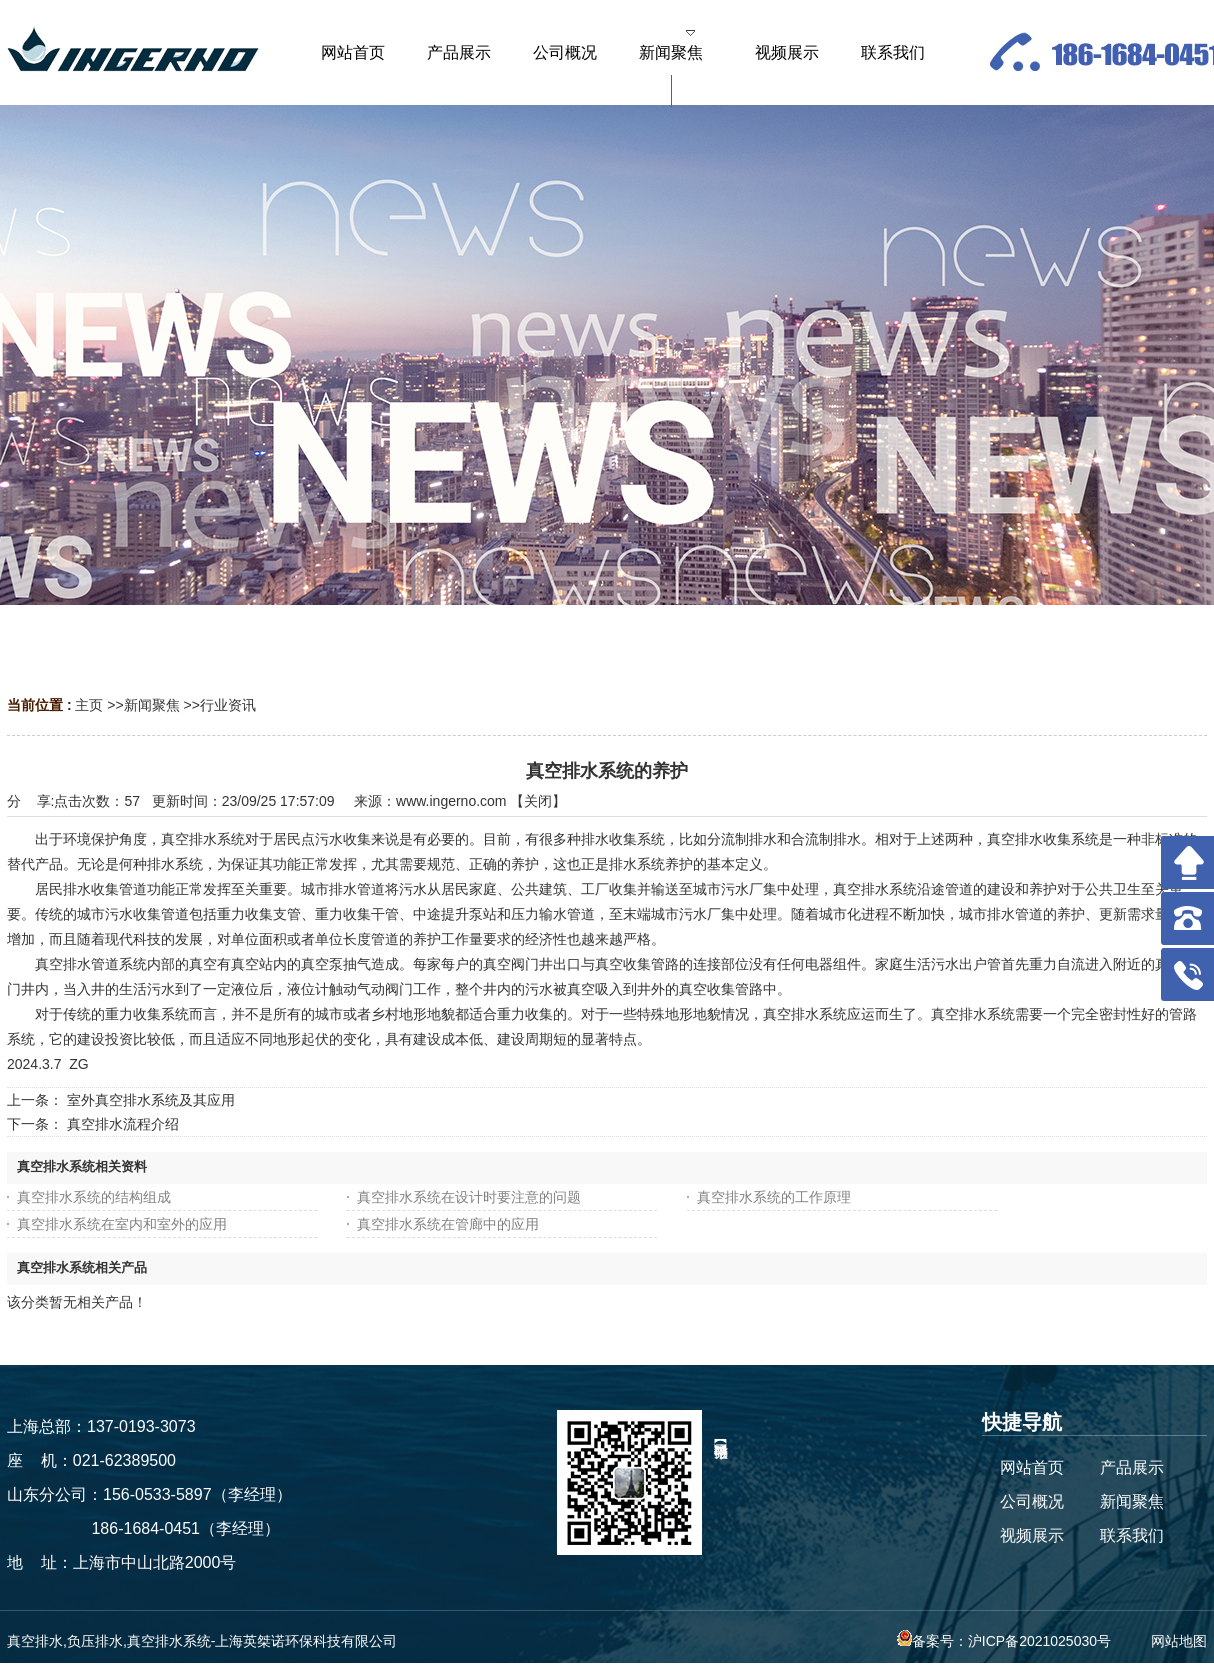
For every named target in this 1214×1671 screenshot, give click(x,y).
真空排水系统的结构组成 (94, 1197)
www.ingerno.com (451, 801)
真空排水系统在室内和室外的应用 (122, 1224)
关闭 (538, 801)
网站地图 (1179, 1641)
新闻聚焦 (152, 705)
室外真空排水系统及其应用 (151, 1100)
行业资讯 (228, 705)
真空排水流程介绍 (123, 1124)
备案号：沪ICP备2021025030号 (1004, 1641)
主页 (89, 705)
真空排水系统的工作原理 (774, 1197)
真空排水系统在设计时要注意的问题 (469, 1197)
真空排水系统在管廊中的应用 (448, 1224)
